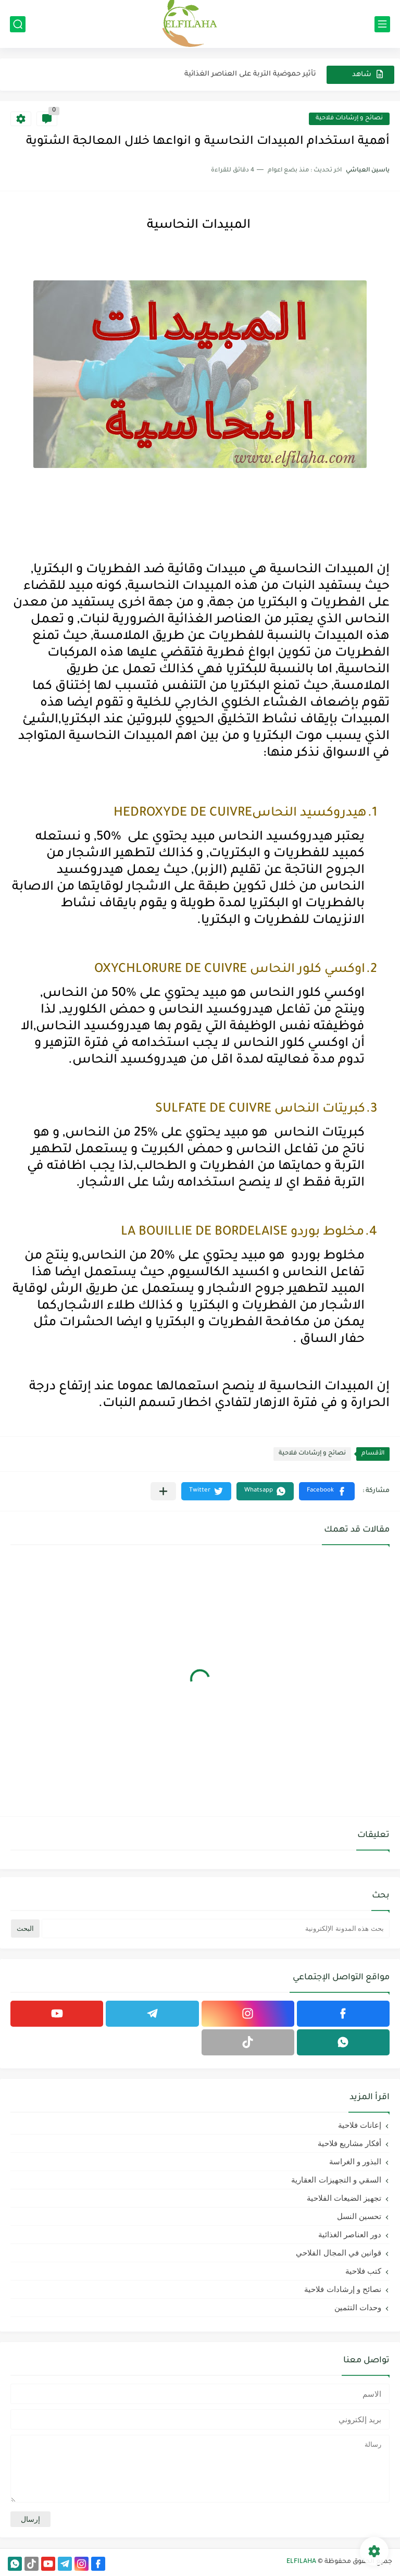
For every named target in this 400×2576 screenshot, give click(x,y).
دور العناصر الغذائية (349, 2234)
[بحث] (18, 24)
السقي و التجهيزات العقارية (336, 2179)
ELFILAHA (301, 2562)
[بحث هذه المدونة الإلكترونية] (216, 1928)
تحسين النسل (359, 2216)
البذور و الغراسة (355, 2161)
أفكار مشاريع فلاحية (349, 2143)
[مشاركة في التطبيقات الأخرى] (163, 1491)
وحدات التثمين (357, 2307)
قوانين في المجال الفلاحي (338, 2252)
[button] (327, 1491)
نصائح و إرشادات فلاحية (349, 118)
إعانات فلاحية (359, 2125)
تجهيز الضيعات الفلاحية (344, 2197)
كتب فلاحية (363, 2270)
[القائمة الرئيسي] (382, 24)
